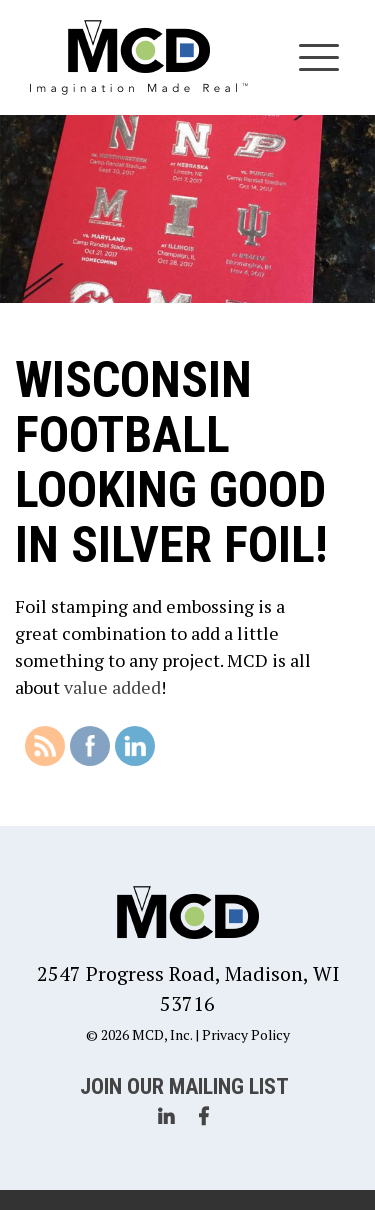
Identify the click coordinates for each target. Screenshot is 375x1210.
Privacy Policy (246, 1034)
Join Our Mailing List (184, 1086)
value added (112, 687)
